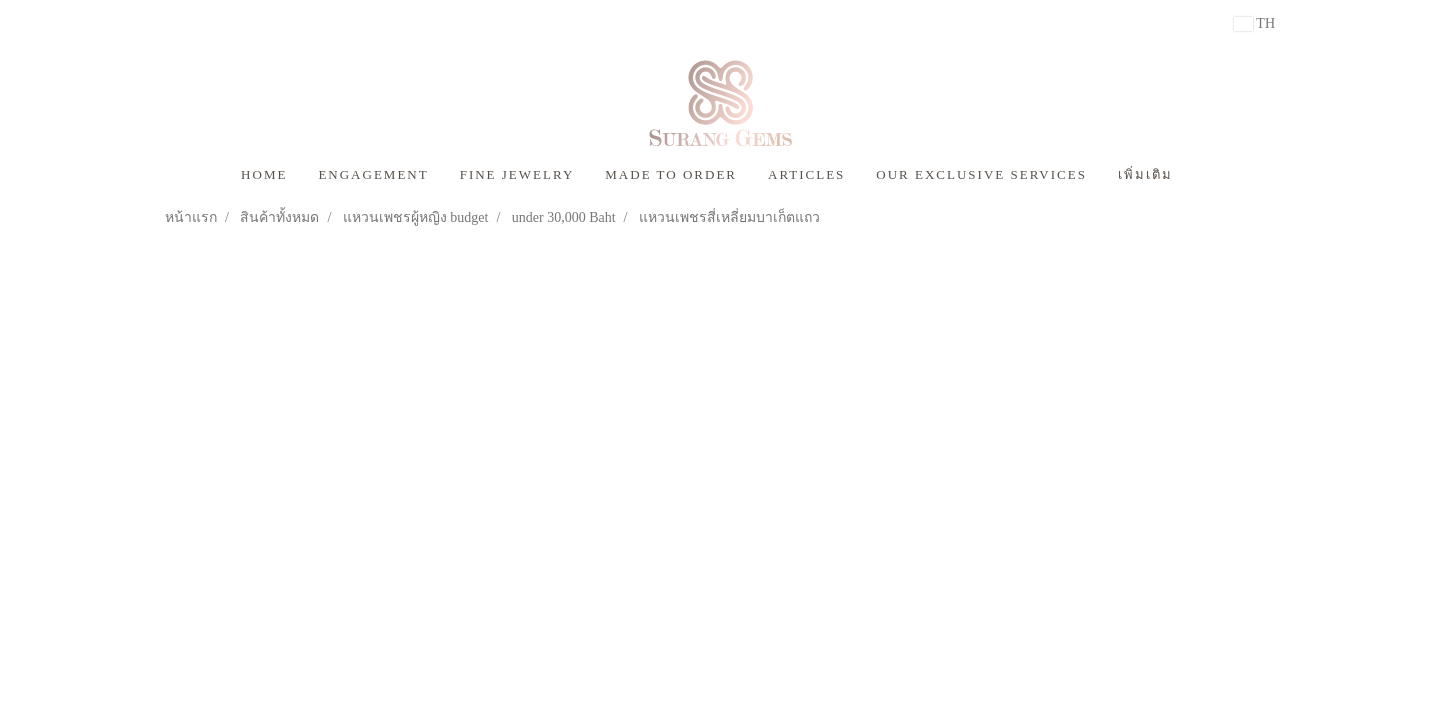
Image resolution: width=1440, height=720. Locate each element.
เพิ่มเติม (1145, 174)
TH (1254, 23)
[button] (1206, 175)
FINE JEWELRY (517, 174)
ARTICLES (806, 174)
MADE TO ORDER (671, 174)
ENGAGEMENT (373, 174)
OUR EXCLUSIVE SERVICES (981, 174)
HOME (264, 174)
